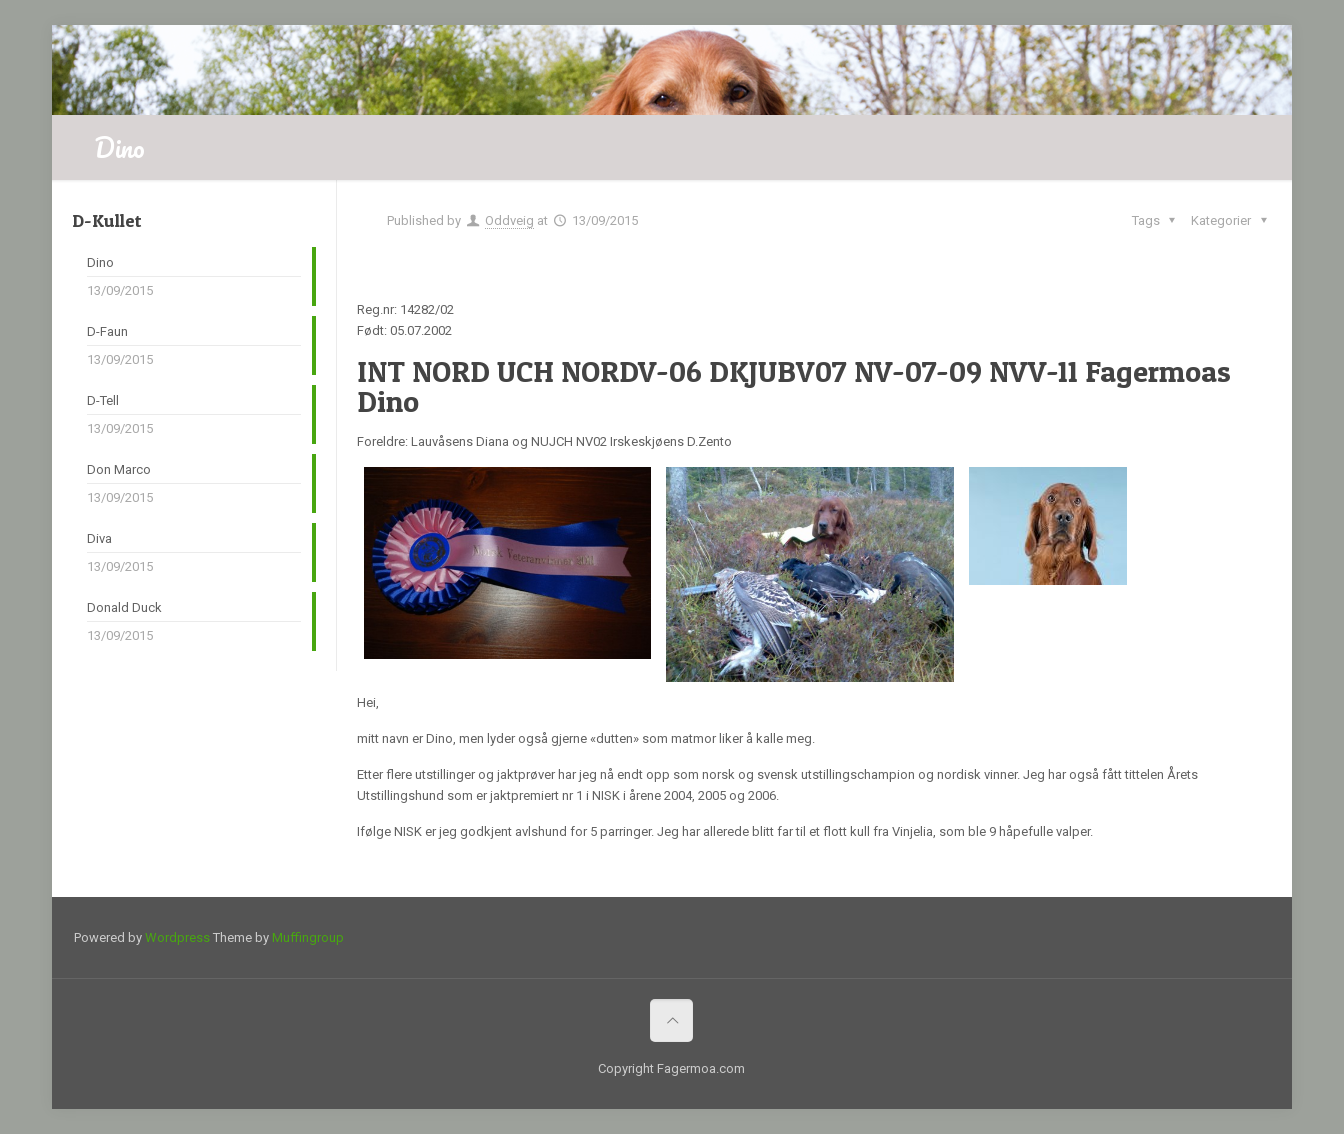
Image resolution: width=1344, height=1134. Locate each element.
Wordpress (177, 937)
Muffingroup (308, 937)
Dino (100, 262)
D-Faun (107, 331)
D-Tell (103, 400)
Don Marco (119, 469)
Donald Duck (124, 607)
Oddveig (509, 220)
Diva (99, 538)
